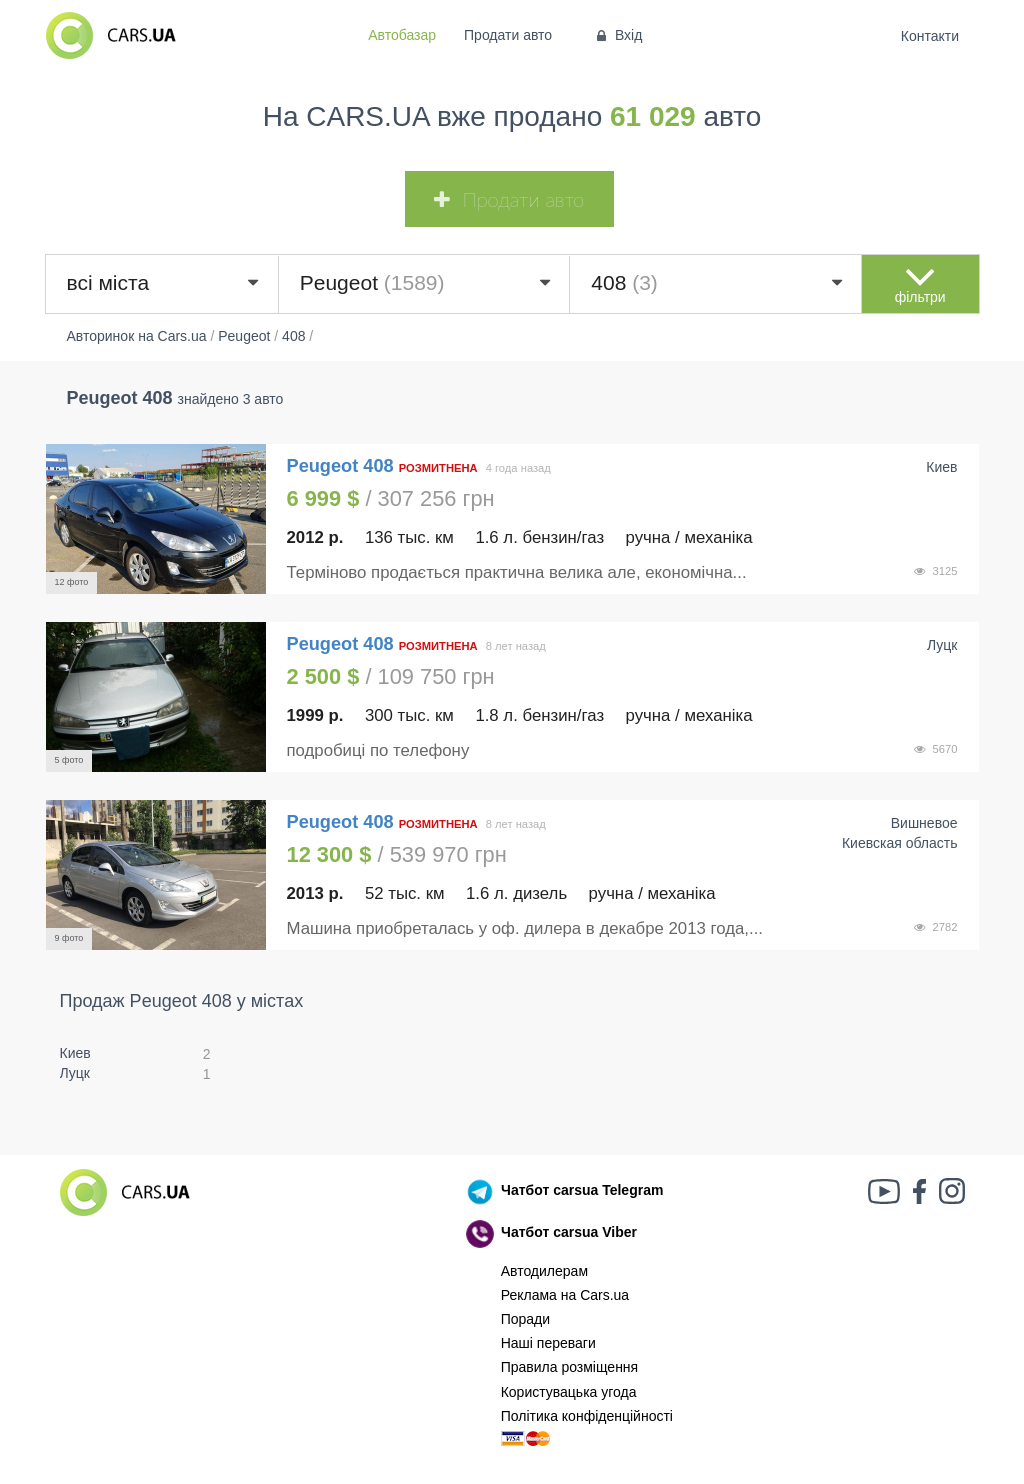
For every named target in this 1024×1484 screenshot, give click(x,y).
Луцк (75, 1073)
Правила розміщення (570, 1367)
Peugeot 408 (343, 466)
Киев (75, 1053)
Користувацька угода (569, 1392)
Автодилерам (544, 1271)
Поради (525, 1319)
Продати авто (508, 35)
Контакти (929, 36)
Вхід (617, 35)
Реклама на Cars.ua (565, 1295)
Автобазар (402, 35)
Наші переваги (548, 1343)
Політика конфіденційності (587, 1416)
